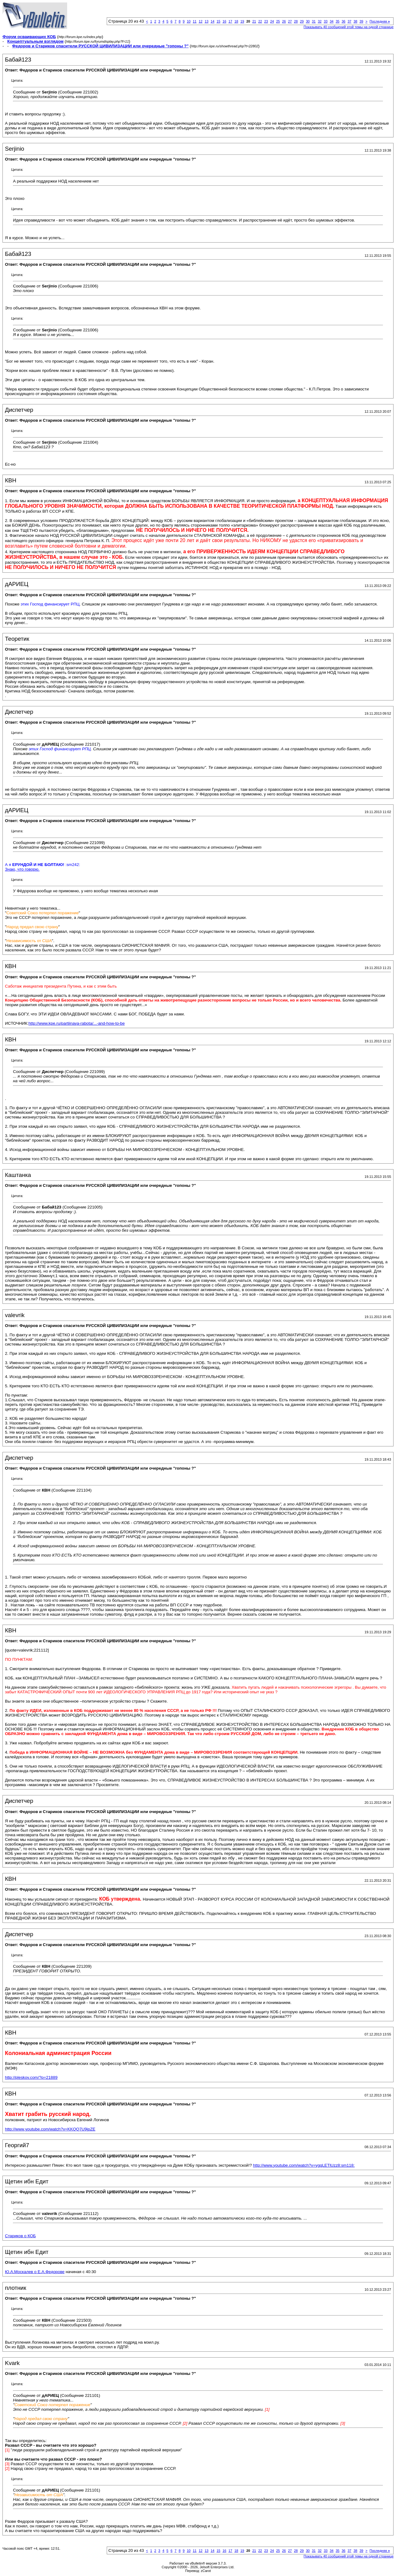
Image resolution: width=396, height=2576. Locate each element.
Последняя (380, 21)
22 (260, 21)
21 (254, 21)
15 (218, 21)
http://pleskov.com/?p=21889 (31, 2077)
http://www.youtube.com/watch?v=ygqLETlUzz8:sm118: (304, 2165)
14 (212, 21)
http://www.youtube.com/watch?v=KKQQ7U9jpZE (50, 2129)
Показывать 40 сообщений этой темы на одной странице (348, 27)
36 (343, 21)
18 (236, 21)
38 (355, 21)
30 (308, 21)
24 (272, 21)
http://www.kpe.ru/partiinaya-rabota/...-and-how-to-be (76, 1023)
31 (314, 21)
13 (206, 21)
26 (284, 21)
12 (200, 21)
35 (337, 21)
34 (332, 21)
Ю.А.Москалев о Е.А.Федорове (35, 2271)
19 (242, 21)
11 (194, 21)
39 (361, 21)
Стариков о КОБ (20, 2236)
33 (325, 21)
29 (301, 21)
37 (349, 21)
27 (290, 21)
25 (278, 21)
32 (319, 21)
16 (224, 21)
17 (230, 21)
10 (189, 21)
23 (266, 21)
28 (296, 21)
